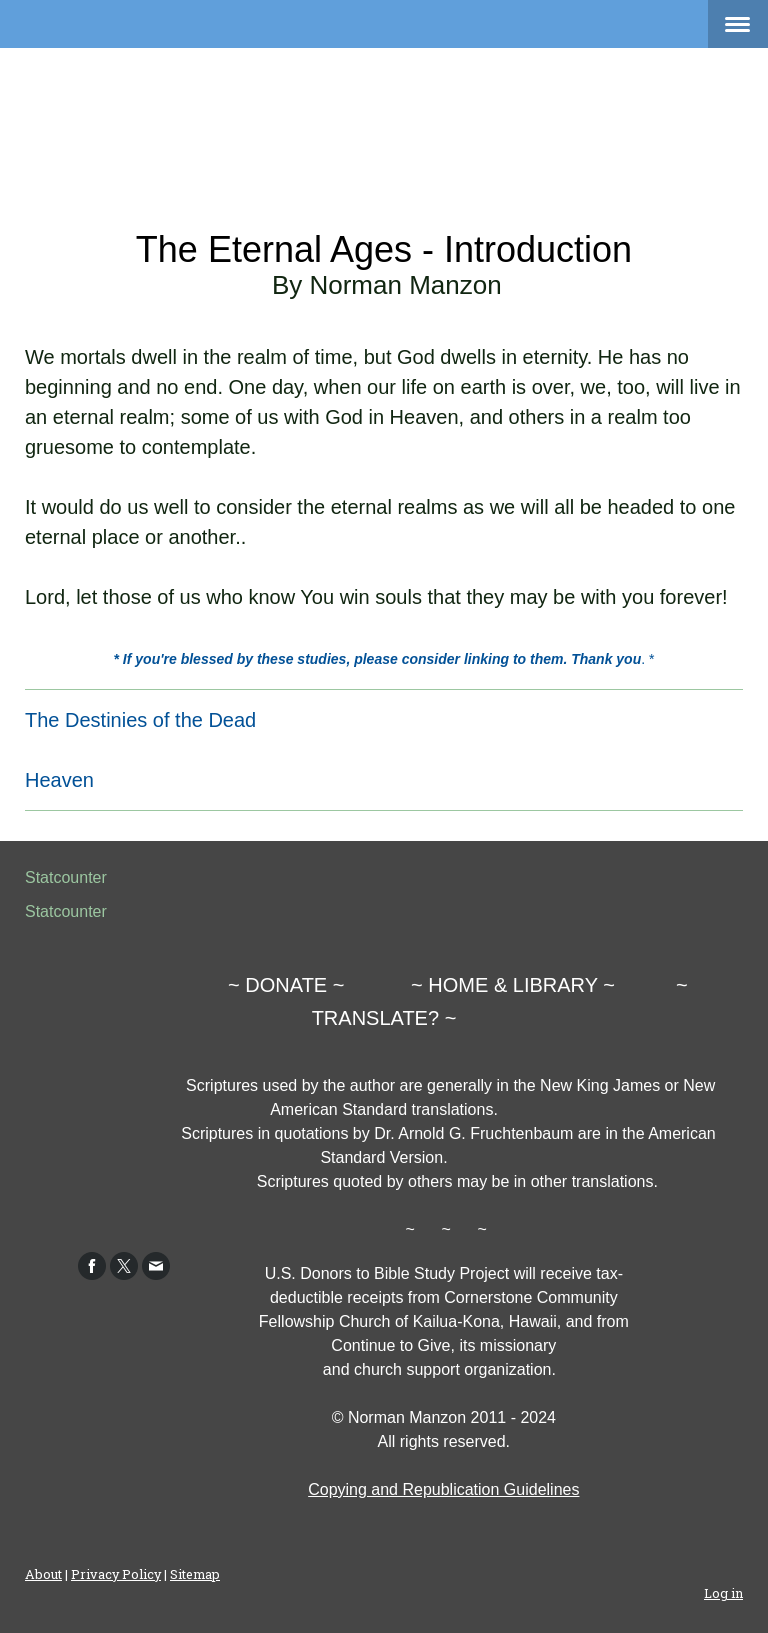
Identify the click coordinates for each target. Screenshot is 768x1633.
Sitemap (195, 1574)
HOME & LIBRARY (512, 985)
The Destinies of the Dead (140, 720)
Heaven (59, 780)
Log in (723, 1593)
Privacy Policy (116, 1574)
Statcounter (66, 877)
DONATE (286, 985)
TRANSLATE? (375, 1018)
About (43, 1574)
